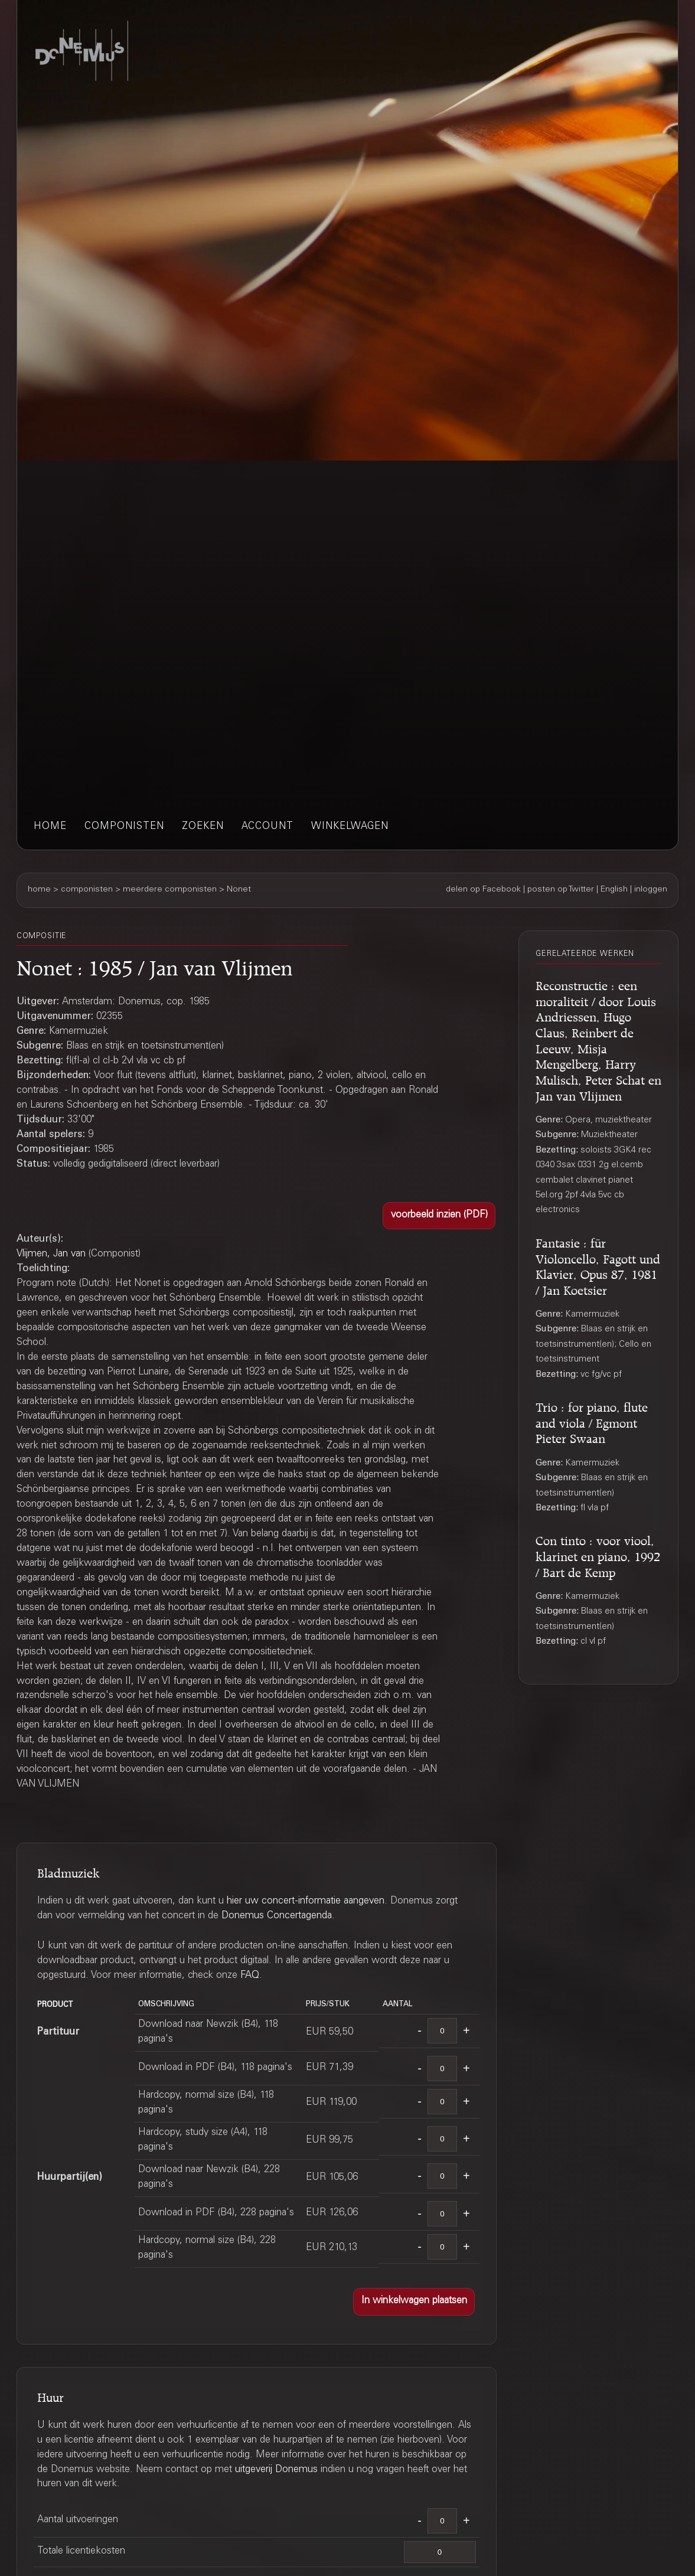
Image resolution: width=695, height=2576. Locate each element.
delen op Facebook (483, 890)
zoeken (203, 827)
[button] (439, 1216)
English (614, 890)
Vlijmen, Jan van (51, 1254)
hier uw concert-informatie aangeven (305, 1901)
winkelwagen (350, 827)
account (267, 827)
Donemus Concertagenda (276, 1916)
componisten (124, 827)
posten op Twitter (560, 890)
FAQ (249, 1976)
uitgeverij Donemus (276, 2470)
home (50, 827)
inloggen (650, 890)
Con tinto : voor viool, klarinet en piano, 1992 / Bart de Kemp (598, 1554)
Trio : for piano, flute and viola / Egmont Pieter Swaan (592, 1421)
